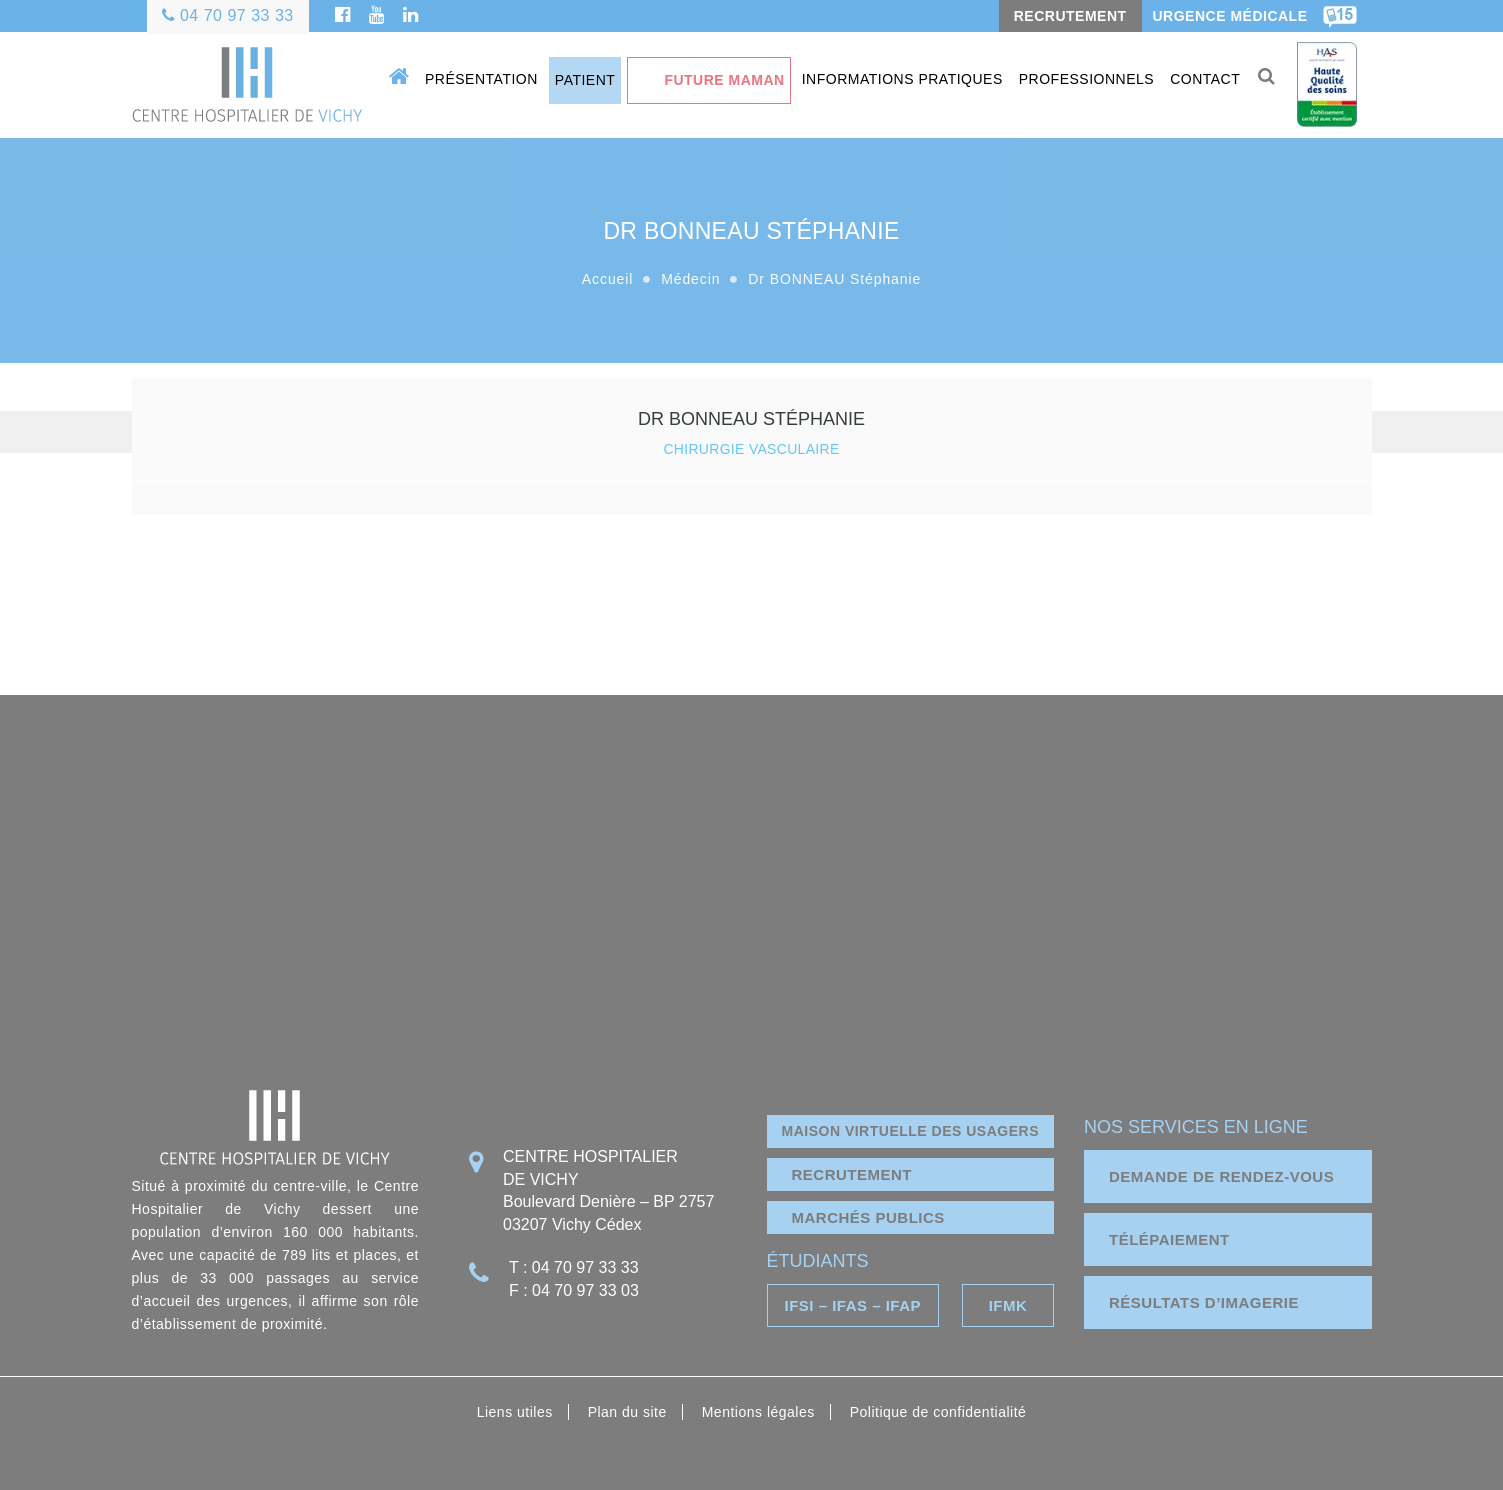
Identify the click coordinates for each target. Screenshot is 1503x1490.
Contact (1205, 79)
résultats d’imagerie (1204, 1302)
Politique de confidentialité (938, 1412)
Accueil (607, 279)
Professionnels (1086, 79)
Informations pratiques (902, 79)
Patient (585, 80)
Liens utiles (515, 1412)
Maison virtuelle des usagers (910, 1131)
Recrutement (852, 1174)
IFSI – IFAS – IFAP (852, 1305)
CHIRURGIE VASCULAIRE (751, 449)
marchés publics (868, 1217)
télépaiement (1169, 1239)
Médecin (690, 279)
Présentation (481, 79)
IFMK (1008, 1305)
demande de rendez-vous (1221, 1176)
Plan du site (627, 1412)
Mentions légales (758, 1412)
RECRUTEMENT (1070, 16)
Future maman (724, 80)
